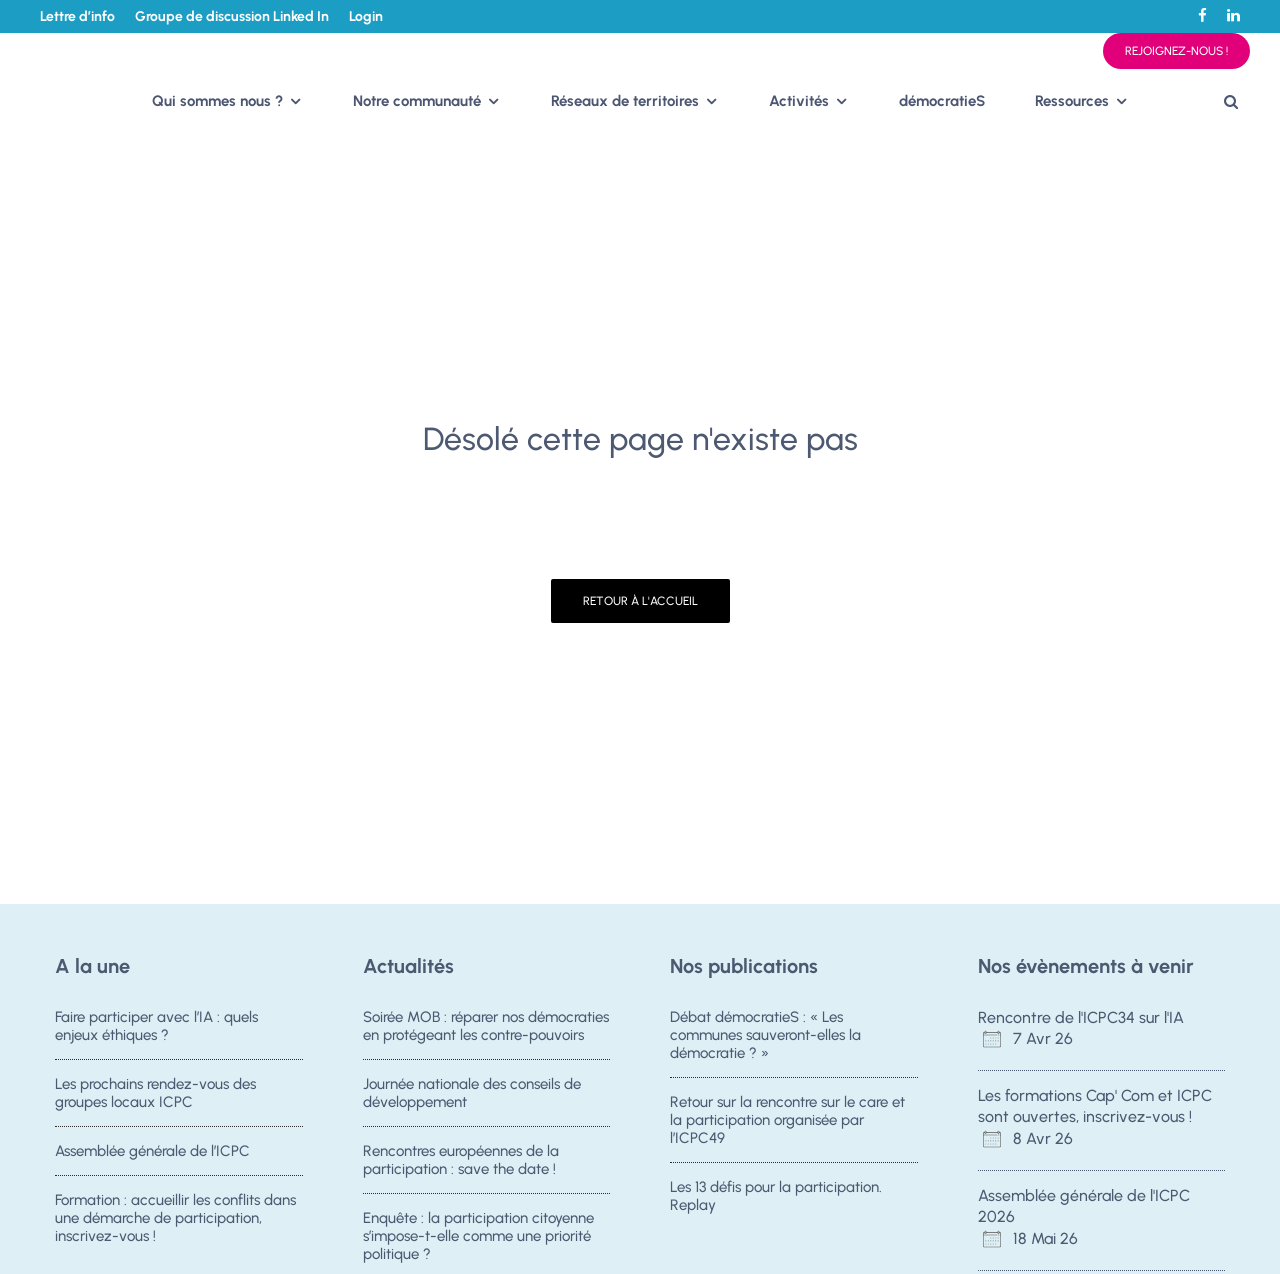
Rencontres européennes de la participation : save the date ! (461, 1160)
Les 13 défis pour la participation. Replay (776, 1196)
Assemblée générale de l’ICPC (152, 1151)
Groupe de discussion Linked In (232, 16)
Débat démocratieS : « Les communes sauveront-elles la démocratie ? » (765, 1035)
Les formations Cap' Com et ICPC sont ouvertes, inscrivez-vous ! (1095, 1106)
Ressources (1072, 101)
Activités (799, 101)
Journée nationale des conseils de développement (472, 1093)
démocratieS (942, 101)
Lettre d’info (77, 16)
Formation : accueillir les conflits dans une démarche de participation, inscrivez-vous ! (175, 1218)
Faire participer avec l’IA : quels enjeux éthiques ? (156, 1026)
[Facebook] (1202, 15)
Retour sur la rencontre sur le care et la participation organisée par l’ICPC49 (787, 1120)
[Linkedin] (1233, 15)
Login (366, 16)
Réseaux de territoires (625, 101)
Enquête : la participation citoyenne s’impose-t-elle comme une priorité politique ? (478, 1236)
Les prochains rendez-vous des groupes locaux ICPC (155, 1093)
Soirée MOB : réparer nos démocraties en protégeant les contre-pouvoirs (486, 1026)
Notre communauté (417, 101)
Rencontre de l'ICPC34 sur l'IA (1081, 1017)
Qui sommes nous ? (217, 101)
